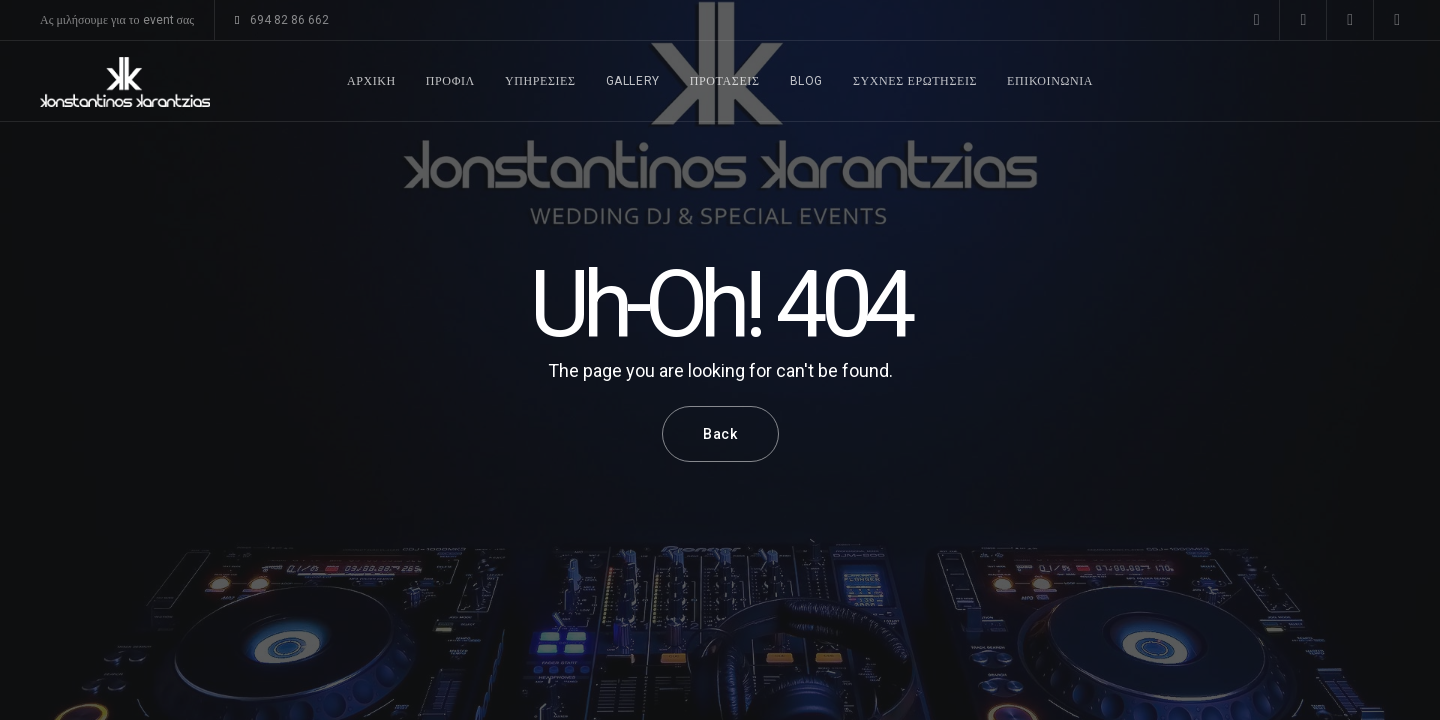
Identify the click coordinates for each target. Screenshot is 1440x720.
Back (720, 434)
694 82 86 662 (281, 20)
